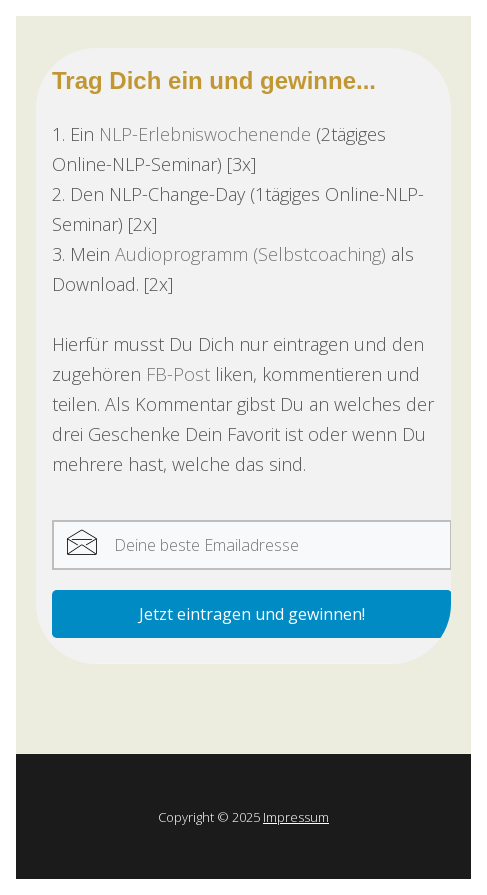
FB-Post (178, 374)
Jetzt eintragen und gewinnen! (252, 614)
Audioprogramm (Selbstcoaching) (250, 254)
